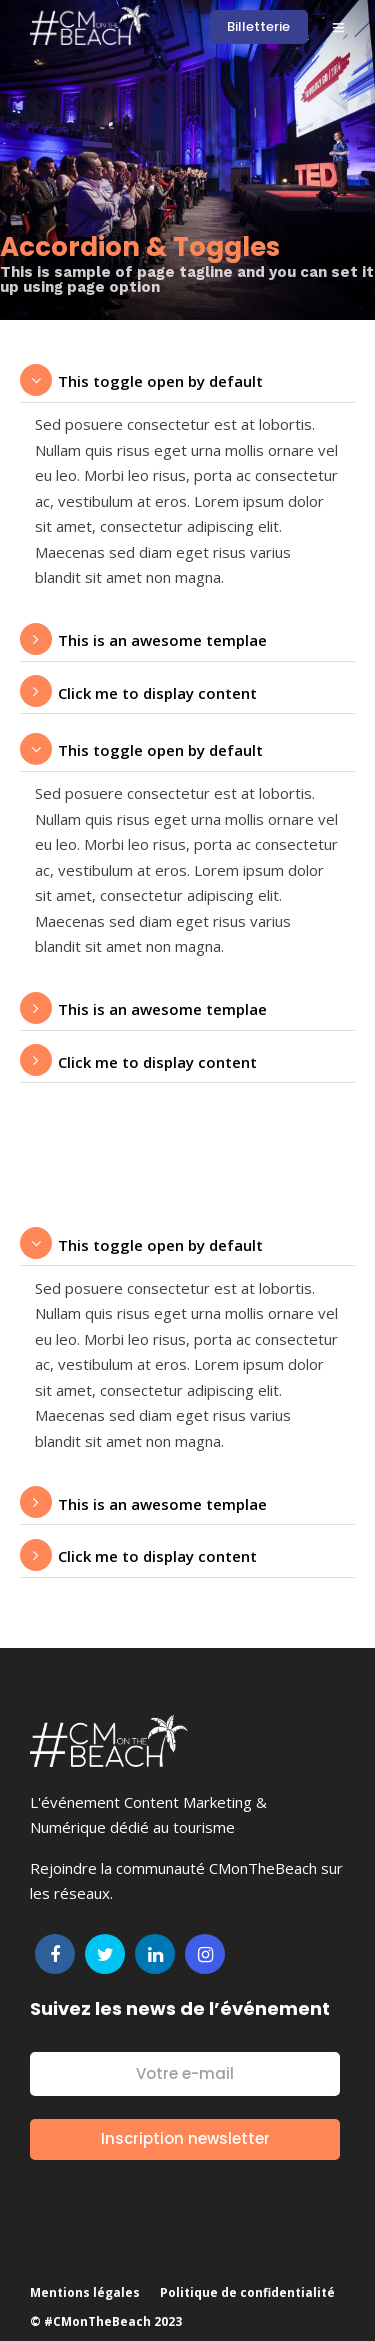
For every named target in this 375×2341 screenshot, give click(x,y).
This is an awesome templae (162, 640)
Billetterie (258, 26)
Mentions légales (85, 2292)
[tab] (187, 381)
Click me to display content (157, 693)
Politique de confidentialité (247, 2292)
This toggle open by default (160, 381)
